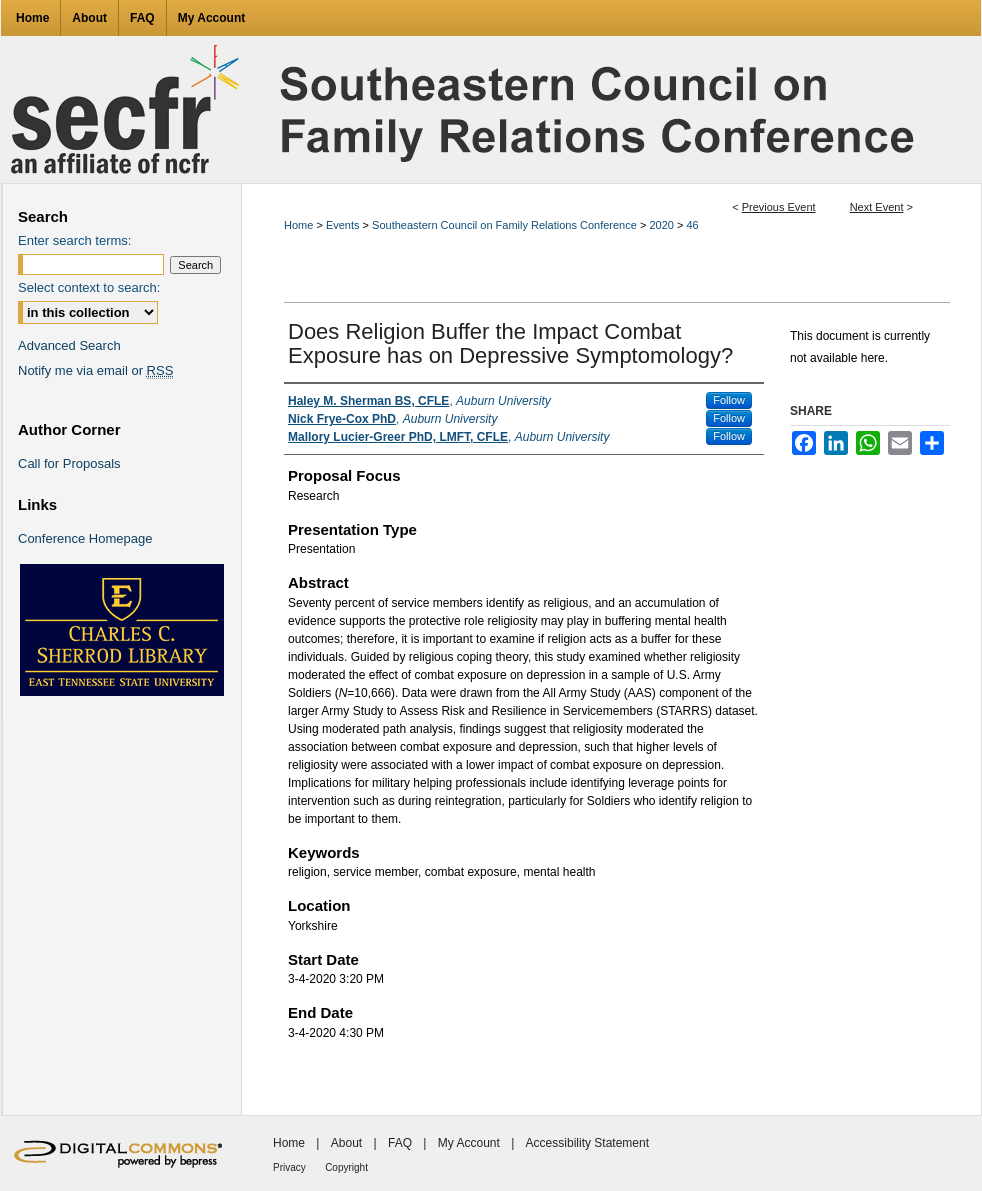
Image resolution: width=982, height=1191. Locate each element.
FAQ (400, 1143)
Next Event (877, 207)
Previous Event (779, 207)
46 (692, 225)
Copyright (346, 1167)
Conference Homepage (85, 538)
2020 (663, 225)
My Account (469, 1143)
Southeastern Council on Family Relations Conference (506, 225)
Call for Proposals (69, 463)
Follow (729, 400)
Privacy (289, 1167)
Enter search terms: (74, 240)
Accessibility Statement (587, 1143)
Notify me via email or (95, 370)
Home (298, 225)
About (346, 1143)
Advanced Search (69, 345)
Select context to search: (89, 287)
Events (344, 225)
